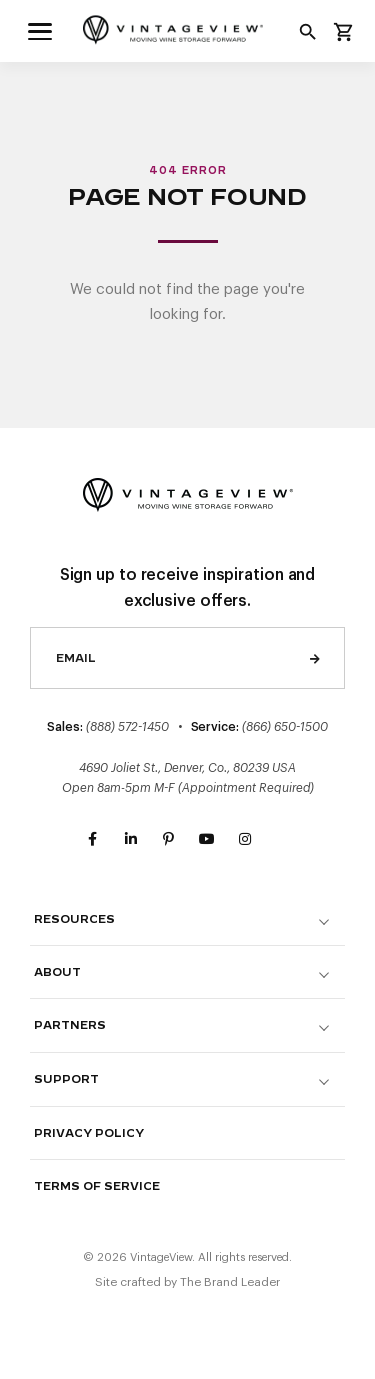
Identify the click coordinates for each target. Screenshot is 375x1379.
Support (66, 1079)
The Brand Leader (230, 1282)
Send (315, 658)
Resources (74, 919)
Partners (70, 1025)
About (57, 972)
